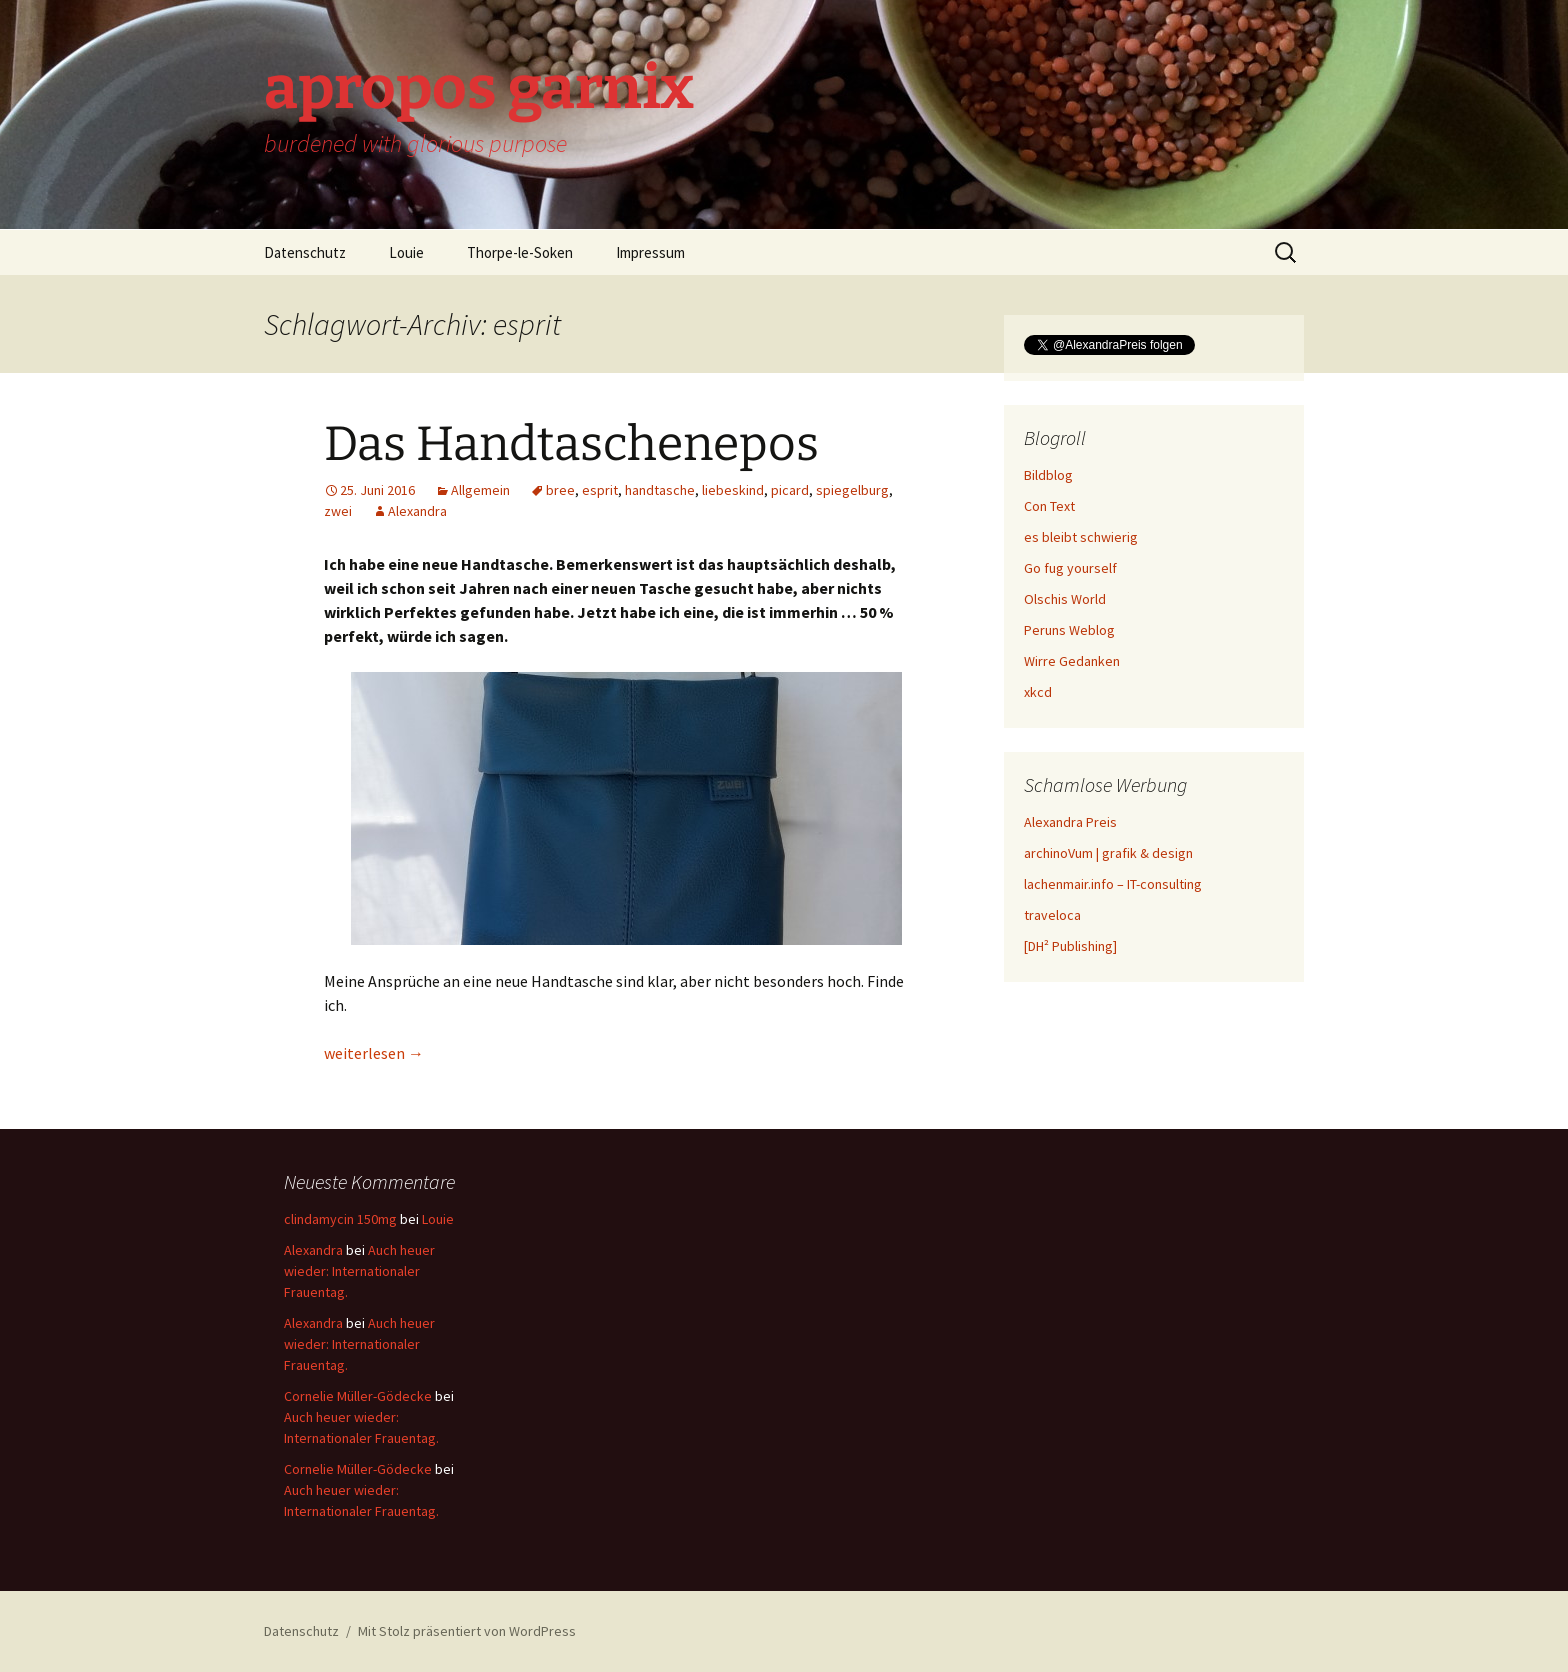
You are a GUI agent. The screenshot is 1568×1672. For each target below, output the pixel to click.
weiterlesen (374, 1053)
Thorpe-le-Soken (520, 252)
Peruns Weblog (1069, 630)
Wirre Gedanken (1072, 661)
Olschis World (1065, 599)
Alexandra (417, 511)
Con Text (1049, 506)
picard (790, 490)
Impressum (650, 252)
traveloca (1052, 915)
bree (560, 490)
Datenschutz (305, 252)
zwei (338, 511)
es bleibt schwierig (1081, 537)
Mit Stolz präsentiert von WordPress (467, 1631)
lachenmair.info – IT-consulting (1113, 884)
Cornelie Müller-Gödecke (358, 1396)
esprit (600, 490)
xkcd (1038, 692)
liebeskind (733, 490)
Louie (406, 252)
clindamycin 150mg (340, 1219)
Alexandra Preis (1070, 822)
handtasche (660, 490)
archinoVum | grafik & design (1108, 853)
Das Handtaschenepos (571, 444)
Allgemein (480, 490)
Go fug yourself (1070, 568)
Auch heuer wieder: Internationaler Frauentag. (359, 1271)
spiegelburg (852, 490)
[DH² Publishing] (1070, 946)
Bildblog (1048, 475)
